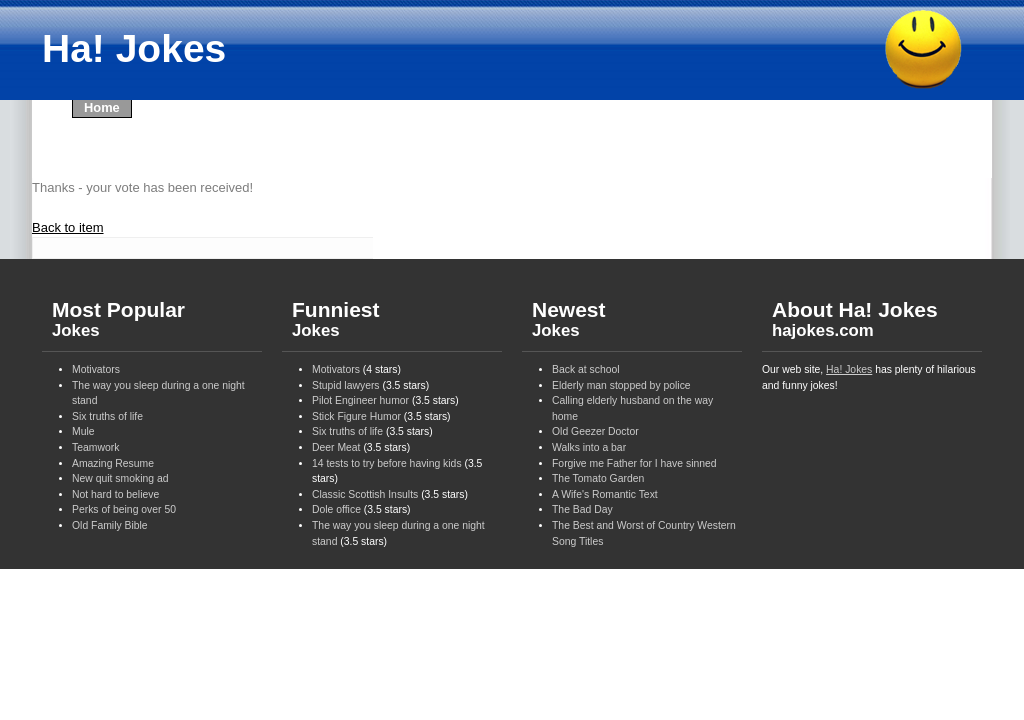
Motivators (96, 369)
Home (102, 107)
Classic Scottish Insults (365, 494)
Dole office (336, 509)
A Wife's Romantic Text (605, 494)
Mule (83, 431)
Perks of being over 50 (124, 509)
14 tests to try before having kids (387, 463)
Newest (569, 319)
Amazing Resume (113, 463)
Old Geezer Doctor (595, 431)
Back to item (68, 227)
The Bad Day (582, 509)
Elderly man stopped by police (621, 385)
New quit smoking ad (120, 478)
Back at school (586, 369)
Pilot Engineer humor (360, 400)
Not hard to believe (115, 494)
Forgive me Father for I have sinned (634, 463)
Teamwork (95, 447)
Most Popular (118, 319)
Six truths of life (107, 416)
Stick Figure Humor (356, 416)
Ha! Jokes (849, 369)
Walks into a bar (589, 447)
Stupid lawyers (346, 385)
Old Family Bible (110, 525)
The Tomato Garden (598, 478)
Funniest (336, 319)
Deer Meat (336, 447)
